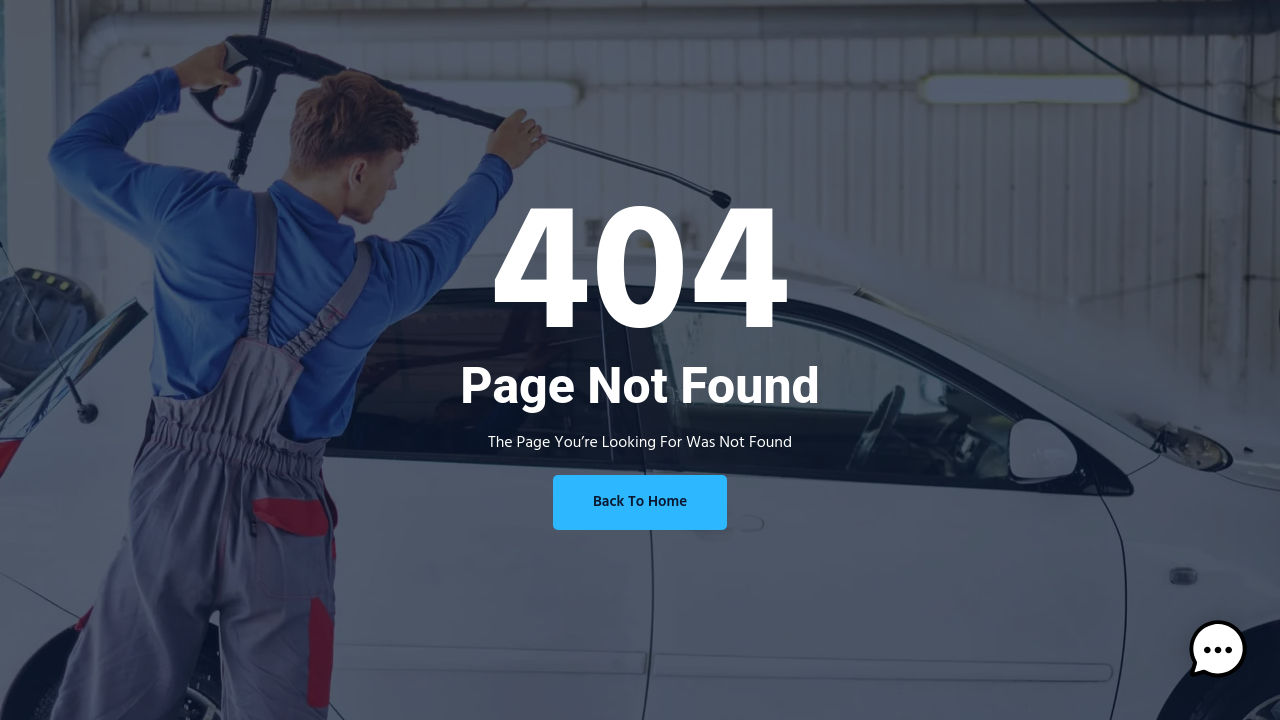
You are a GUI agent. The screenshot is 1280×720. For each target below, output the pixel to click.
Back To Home (640, 502)
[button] (1218, 654)
